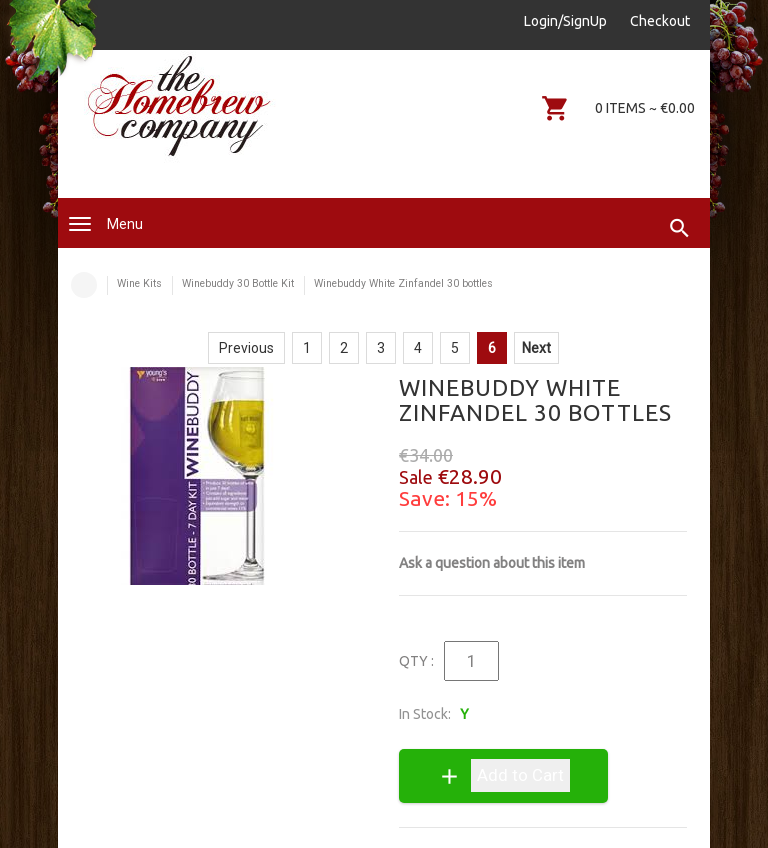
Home (84, 285)
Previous (246, 348)
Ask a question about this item (492, 563)
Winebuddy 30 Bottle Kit (238, 283)
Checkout (660, 21)
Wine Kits (139, 283)
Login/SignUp (565, 21)
